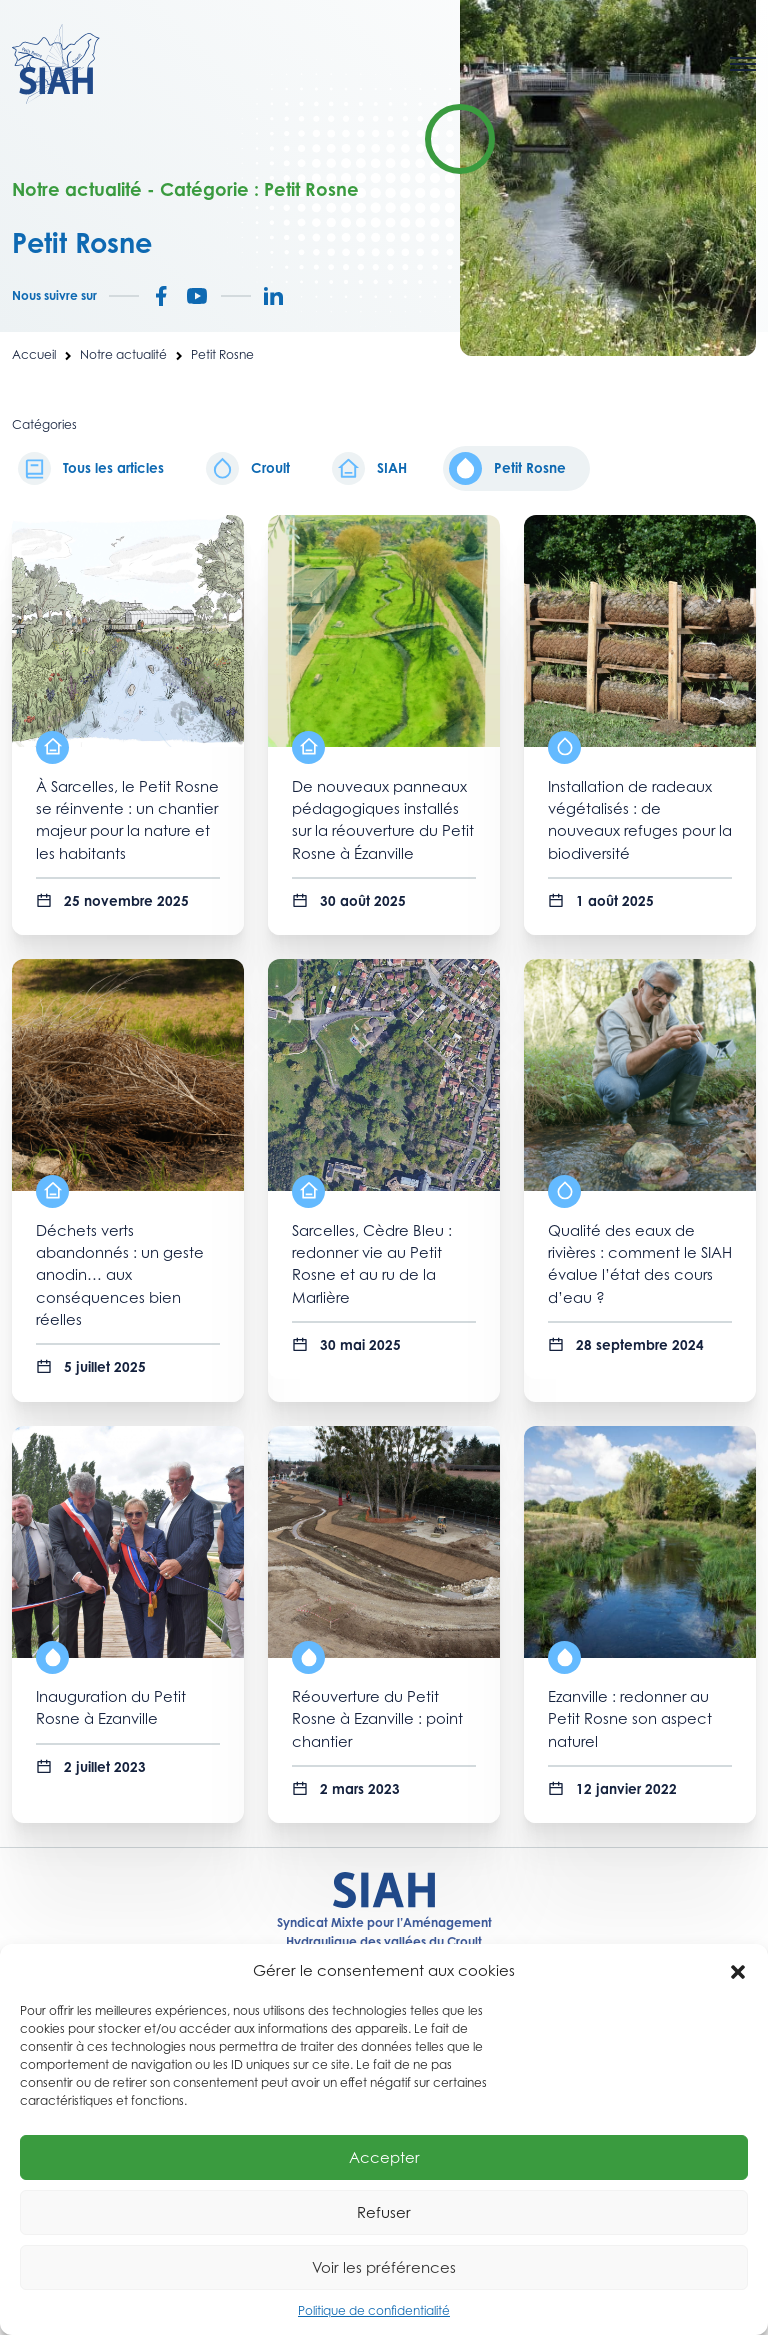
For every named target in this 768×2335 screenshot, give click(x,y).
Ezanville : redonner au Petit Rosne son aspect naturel (630, 1719)
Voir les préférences (384, 2267)
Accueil (34, 354)
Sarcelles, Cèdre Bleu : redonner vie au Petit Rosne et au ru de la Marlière (372, 1264)
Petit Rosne (507, 468)
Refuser (384, 2212)
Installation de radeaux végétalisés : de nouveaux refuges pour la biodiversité (640, 820)
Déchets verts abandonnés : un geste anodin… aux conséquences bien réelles (120, 1275)
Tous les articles (91, 468)
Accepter (384, 2157)
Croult (248, 468)
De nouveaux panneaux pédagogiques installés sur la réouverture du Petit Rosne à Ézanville (383, 820)
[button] (738, 1970)
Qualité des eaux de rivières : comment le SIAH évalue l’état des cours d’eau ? (640, 1264)
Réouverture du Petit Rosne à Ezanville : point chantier (377, 1719)
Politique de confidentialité (374, 2310)
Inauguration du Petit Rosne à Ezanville (111, 1707)
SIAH (369, 468)
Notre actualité (123, 354)
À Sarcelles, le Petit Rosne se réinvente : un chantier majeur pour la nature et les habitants (127, 820)
